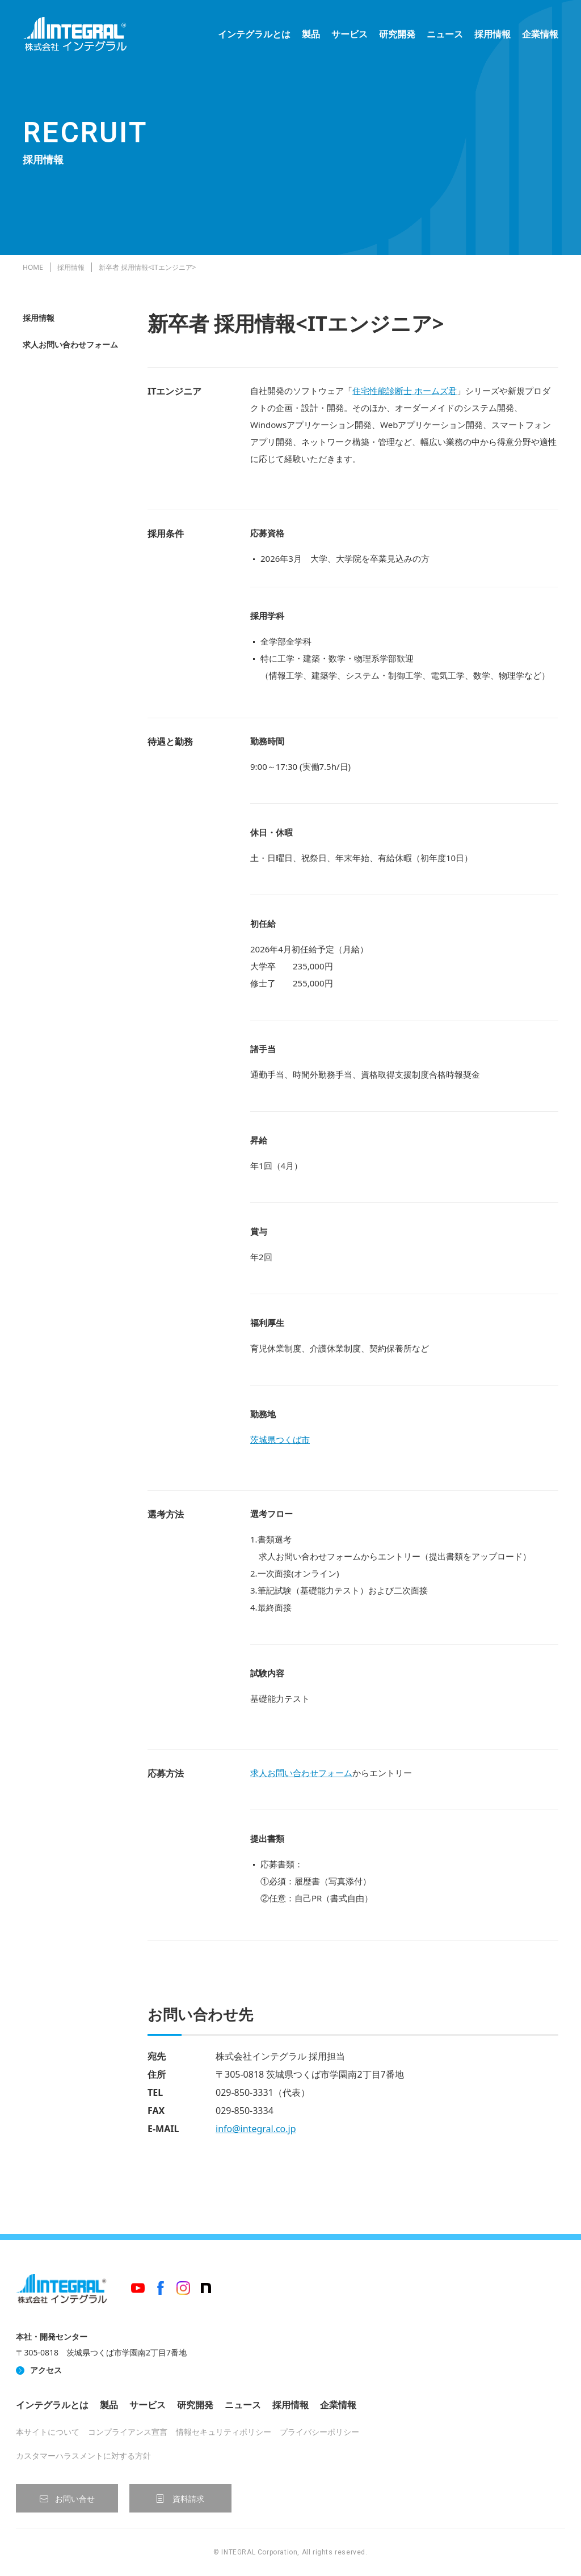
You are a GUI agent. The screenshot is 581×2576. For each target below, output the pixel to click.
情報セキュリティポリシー (223, 2431)
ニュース (445, 34)
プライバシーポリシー (319, 2431)
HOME (33, 267)
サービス (349, 34)
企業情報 (540, 34)
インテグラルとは (254, 34)
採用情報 (492, 34)
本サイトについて (47, 2431)
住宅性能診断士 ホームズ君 (404, 390)
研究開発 (397, 34)
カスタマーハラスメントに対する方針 (83, 2455)
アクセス (46, 2370)
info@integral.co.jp (256, 2128)
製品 (311, 34)
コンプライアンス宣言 (127, 2431)
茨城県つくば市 (280, 1439)
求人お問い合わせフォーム (70, 344)
